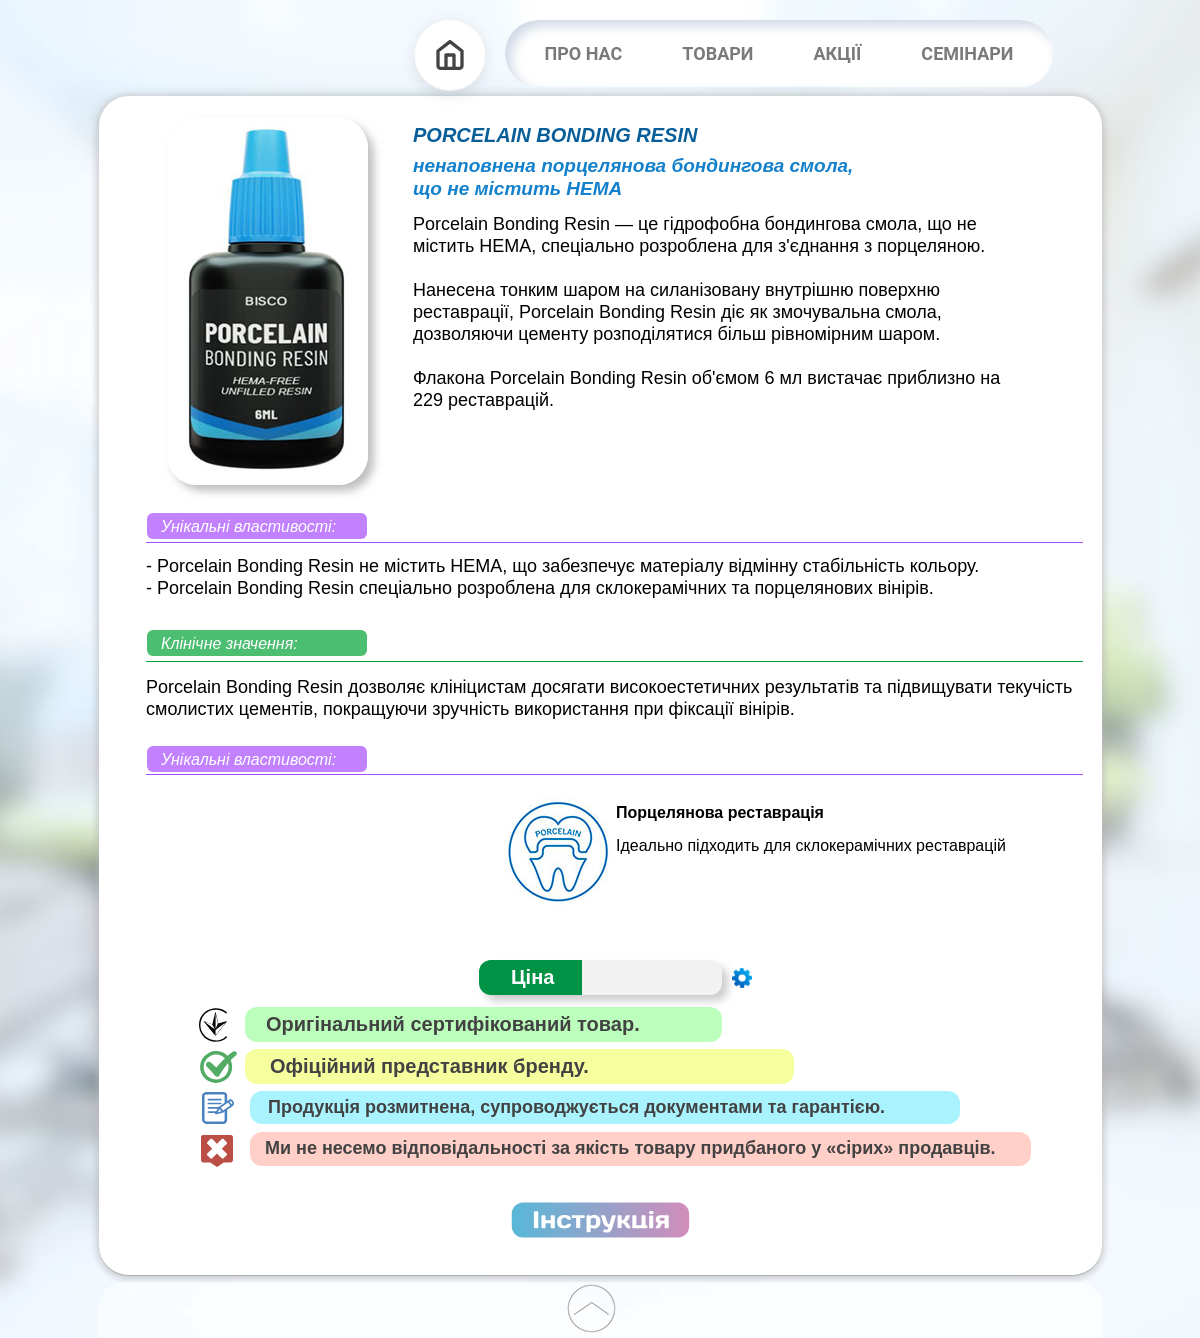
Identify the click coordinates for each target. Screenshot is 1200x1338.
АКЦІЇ (837, 53)
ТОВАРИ (717, 53)
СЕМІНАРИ (967, 53)
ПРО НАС (584, 53)
